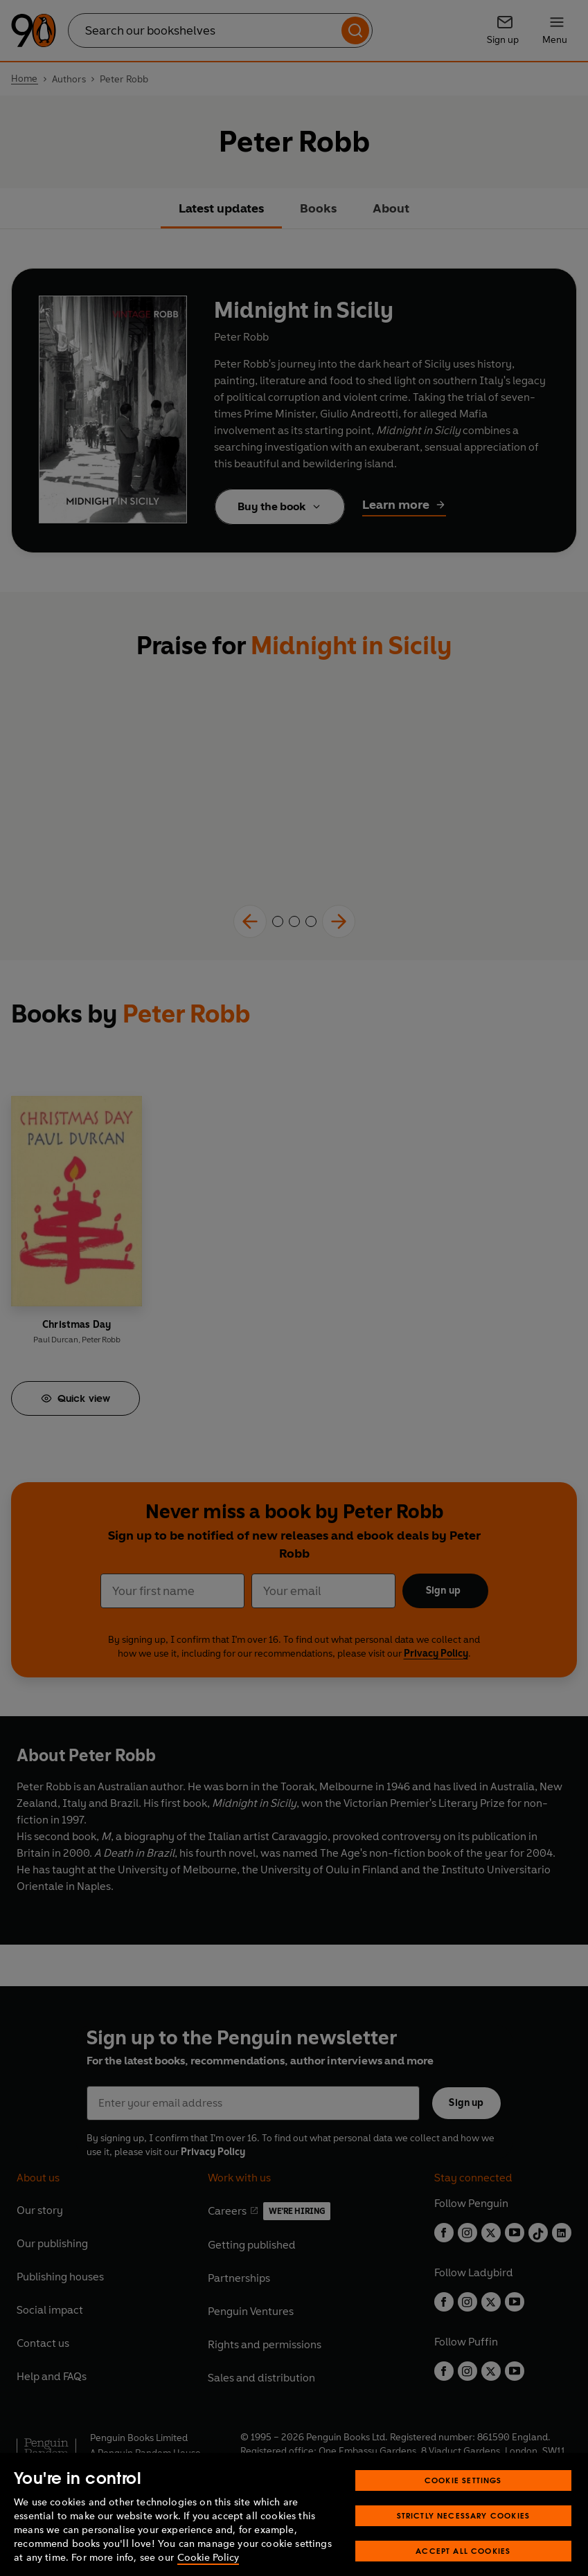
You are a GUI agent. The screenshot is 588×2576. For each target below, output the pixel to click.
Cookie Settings (463, 2497)
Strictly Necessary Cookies (464, 2532)
